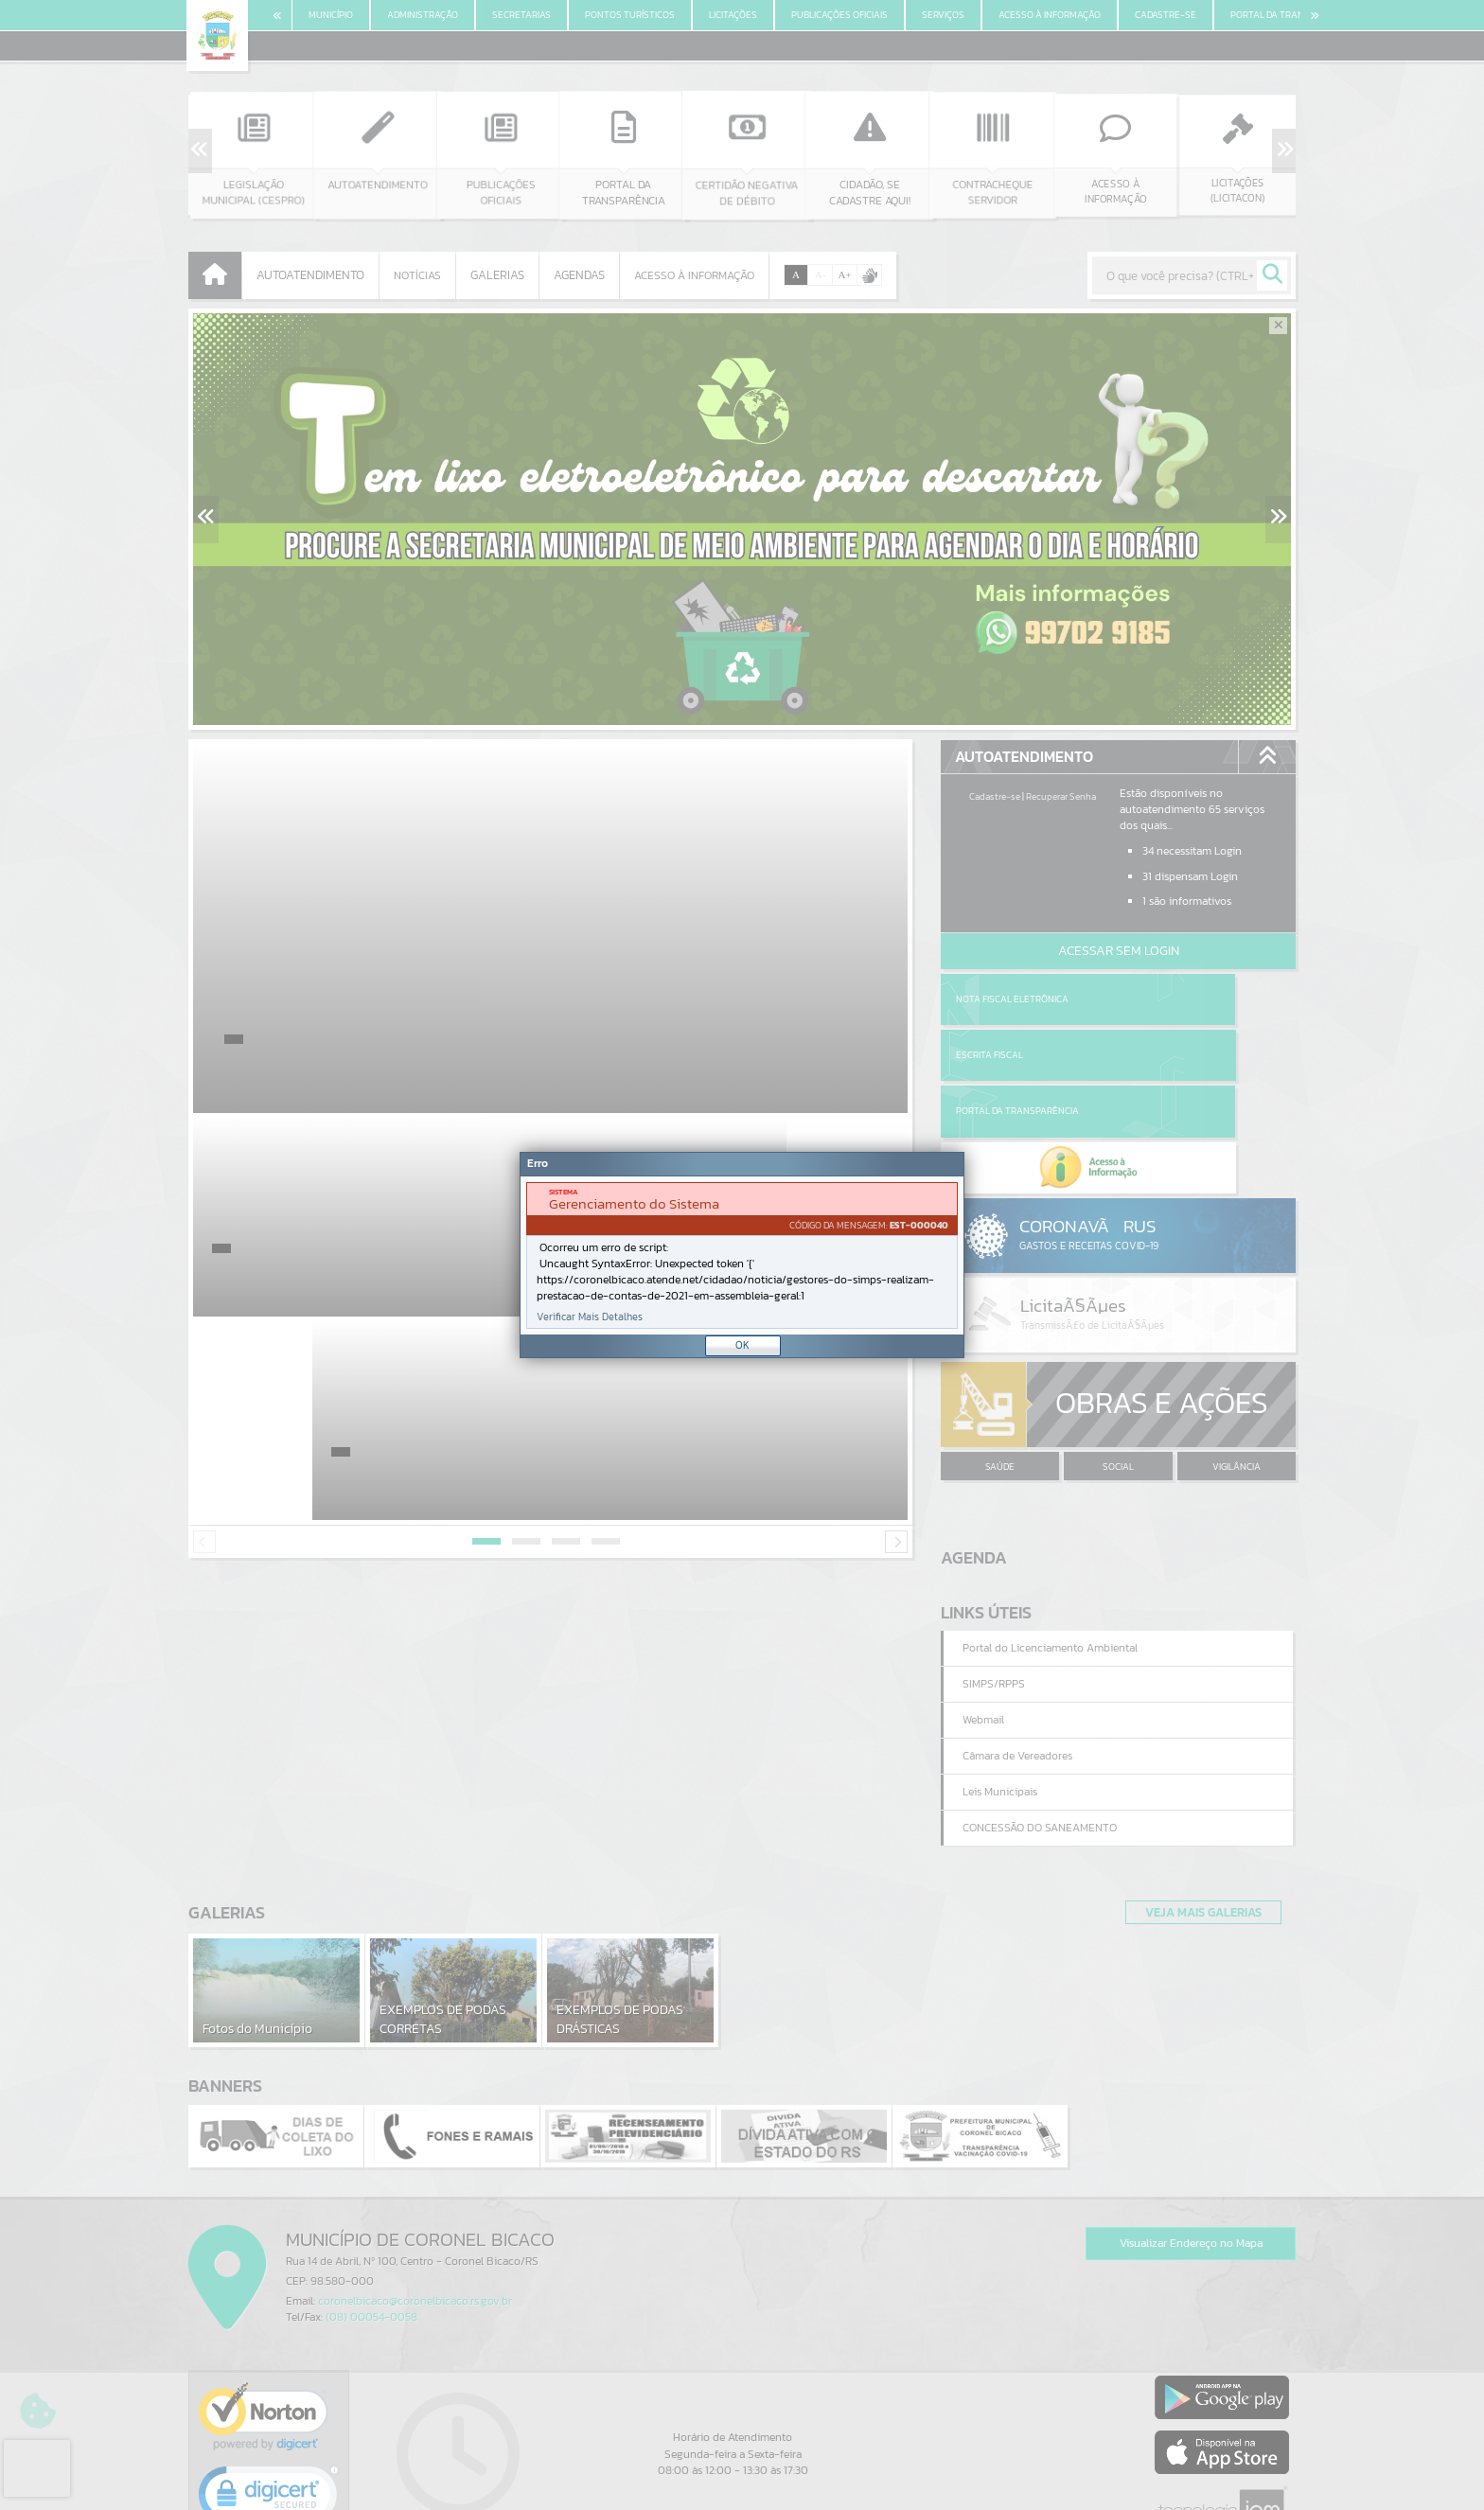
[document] (742, 1255)
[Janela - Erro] (742, 1255)
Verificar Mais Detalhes (590, 1317)
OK (742, 1344)
